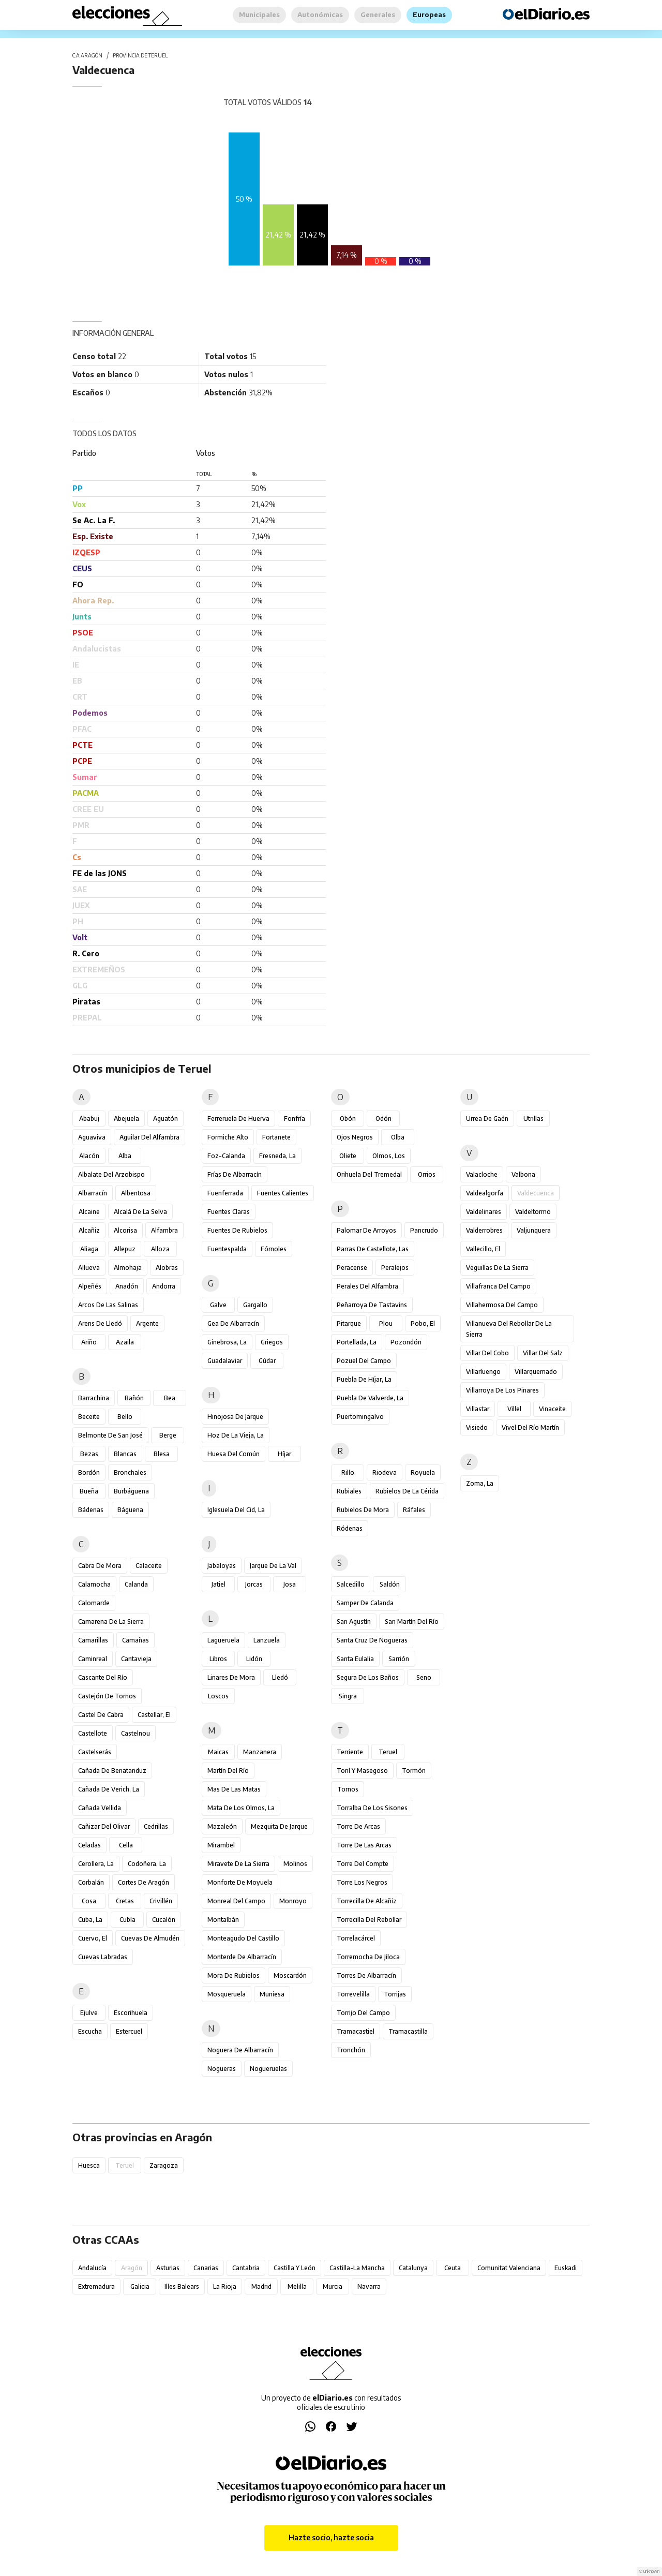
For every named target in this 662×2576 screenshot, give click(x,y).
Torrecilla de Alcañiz (367, 1901)
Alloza (160, 1249)
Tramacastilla (408, 2031)
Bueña (89, 1491)
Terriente (350, 1752)
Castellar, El (154, 1715)
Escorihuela (130, 2013)
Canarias (205, 2268)
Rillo (347, 1472)
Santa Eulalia (355, 1659)
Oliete (347, 1156)
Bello (124, 1416)
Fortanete (276, 1137)
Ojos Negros (355, 1137)
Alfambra (164, 1230)
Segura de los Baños (368, 1677)
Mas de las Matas (234, 1789)
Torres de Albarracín (366, 1975)
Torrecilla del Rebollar (369, 1919)
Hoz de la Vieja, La (235, 1435)
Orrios (426, 1174)
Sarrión (398, 1659)
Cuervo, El (92, 1938)
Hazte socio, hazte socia (331, 2537)
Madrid (261, 2286)
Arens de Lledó (100, 1323)
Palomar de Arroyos (366, 1230)
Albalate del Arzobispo (111, 1174)
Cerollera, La (96, 1864)
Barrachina (93, 1398)
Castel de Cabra (101, 1715)
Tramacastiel (355, 2031)
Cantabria (246, 2268)
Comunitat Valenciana (508, 2268)
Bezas (89, 1454)
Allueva (89, 1267)
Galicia (139, 2286)
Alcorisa (125, 1230)
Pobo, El (423, 1323)
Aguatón (165, 1118)
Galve (218, 1305)
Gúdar (267, 1361)
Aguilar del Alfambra (149, 1137)
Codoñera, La (147, 1864)
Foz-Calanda (226, 1156)
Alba (124, 1156)
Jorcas (254, 1584)
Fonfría (294, 1118)
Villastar (477, 1409)
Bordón (89, 1472)
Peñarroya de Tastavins (372, 1305)
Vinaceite (552, 1409)
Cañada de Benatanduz (112, 1770)
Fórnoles (274, 1249)
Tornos (347, 1789)
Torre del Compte (362, 1864)
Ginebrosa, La (227, 1342)
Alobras (167, 1267)
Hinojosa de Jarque (235, 1416)
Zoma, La (479, 1483)
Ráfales (414, 1510)
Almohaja (128, 1267)
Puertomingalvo (360, 1416)
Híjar (284, 1454)
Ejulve (89, 2013)
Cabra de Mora (100, 1566)
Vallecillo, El (483, 1249)
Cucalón (163, 1919)
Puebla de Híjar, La (364, 1379)
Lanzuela (266, 1640)
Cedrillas (156, 1826)
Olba (397, 1137)
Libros (218, 1659)
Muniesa (272, 1994)
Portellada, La (357, 1342)
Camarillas (93, 1640)
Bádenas (90, 1510)
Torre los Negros (362, 1882)
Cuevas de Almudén (150, 1938)
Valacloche (482, 1174)
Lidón (254, 1659)
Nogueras (221, 2068)
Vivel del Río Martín (530, 1427)
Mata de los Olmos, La (241, 1808)
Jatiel (218, 1584)
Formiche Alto (227, 1137)
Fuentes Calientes (282, 1193)
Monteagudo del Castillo (243, 1938)
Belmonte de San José (110, 1435)
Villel (514, 1409)
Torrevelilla (353, 1994)
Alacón (89, 1156)
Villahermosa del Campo (502, 1305)
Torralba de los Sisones (372, 1808)
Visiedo (477, 1427)
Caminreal (92, 1659)
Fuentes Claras (228, 1212)
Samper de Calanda (365, 1603)
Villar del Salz (543, 1353)
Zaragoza (163, 2165)
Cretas (125, 1901)
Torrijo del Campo (363, 2013)
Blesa (162, 1454)
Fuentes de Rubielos (237, 1230)
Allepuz (125, 1249)
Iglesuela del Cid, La (236, 1510)
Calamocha (94, 1584)
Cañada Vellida (99, 1808)
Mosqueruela (226, 1994)
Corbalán (91, 1882)
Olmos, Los (388, 1156)
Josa (289, 1584)
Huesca (89, 2165)
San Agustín (354, 1621)
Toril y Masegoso (362, 1770)
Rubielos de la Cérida (407, 1491)
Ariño (89, 1342)
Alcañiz (89, 1230)
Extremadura (96, 2286)
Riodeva (384, 1472)
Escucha (90, 2031)
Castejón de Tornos (107, 1696)
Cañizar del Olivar (104, 1826)
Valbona (523, 1174)
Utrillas (533, 1118)
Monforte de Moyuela (240, 1882)
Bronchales (130, 1472)
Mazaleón (222, 1826)
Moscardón (290, 1975)
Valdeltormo (533, 1212)
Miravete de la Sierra (238, 1864)
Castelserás (94, 1752)
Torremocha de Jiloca (368, 1957)
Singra (348, 1696)
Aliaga (89, 1249)
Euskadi (565, 2268)
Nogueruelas (268, 2068)
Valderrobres (484, 1230)
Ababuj (89, 1118)
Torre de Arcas (358, 1826)
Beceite (89, 1416)
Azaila (125, 1342)
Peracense (352, 1267)
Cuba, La (90, 1919)
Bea (169, 1398)
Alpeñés (89, 1286)
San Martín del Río (412, 1621)
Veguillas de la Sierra (497, 1267)
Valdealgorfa (484, 1193)
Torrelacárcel (356, 1938)
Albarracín (92, 1193)
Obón (348, 1118)
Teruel (388, 1752)
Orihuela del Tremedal (369, 1174)
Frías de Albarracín (234, 1174)
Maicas (218, 1752)
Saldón (390, 1584)
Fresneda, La (277, 1156)
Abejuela (126, 1118)
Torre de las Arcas (364, 1845)
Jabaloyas (221, 1566)
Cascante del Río (102, 1677)
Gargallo (255, 1305)
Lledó (280, 1677)
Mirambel (221, 1845)
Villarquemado (536, 1371)
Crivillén (160, 1901)
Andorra (163, 1286)
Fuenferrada (225, 1193)
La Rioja (224, 2286)
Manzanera (259, 1752)
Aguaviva (92, 1137)
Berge (167, 1435)
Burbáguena (131, 1491)
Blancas (125, 1454)
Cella (126, 1845)
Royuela (423, 1472)
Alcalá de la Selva (140, 1212)
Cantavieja (136, 1659)
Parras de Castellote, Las (373, 1249)
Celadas (89, 1845)
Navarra (369, 2286)
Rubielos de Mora (363, 1510)
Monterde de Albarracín (241, 1957)
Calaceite (149, 1566)
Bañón (134, 1398)
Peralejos (395, 1267)
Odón (383, 1118)
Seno (423, 1677)
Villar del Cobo (487, 1353)
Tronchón (351, 2050)
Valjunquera (534, 1230)
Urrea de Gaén (487, 1118)
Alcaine (89, 1212)
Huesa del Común (233, 1454)
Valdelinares (483, 1212)
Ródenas (350, 1528)
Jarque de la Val (273, 1566)
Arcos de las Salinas (108, 1305)
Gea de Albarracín (233, 1323)
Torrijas (395, 1994)
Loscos (218, 1696)
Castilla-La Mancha (357, 2268)
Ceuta (452, 2268)
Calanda (136, 1584)
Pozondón (406, 1342)
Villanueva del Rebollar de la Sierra (509, 1329)
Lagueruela (223, 1640)
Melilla (297, 2286)
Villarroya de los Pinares (502, 1390)
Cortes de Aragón (143, 1882)
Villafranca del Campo (498, 1286)
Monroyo (293, 1901)
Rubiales (349, 1491)
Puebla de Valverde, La (370, 1398)
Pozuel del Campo (364, 1361)
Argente (147, 1323)
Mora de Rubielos (233, 1975)
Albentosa (136, 1193)
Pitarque (349, 1323)
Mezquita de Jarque (279, 1826)
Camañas (135, 1640)
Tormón (414, 1770)
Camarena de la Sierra (111, 1621)
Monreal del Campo (236, 1901)
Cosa (89, 1901)
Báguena (130, 1510)
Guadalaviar (224, 1361)
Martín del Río (228, 1770)
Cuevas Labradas (102, 1957)
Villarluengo (483, 1371)
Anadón (126, 1286)
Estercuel (129, 2031)
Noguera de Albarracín (240, 2050)
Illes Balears (181, 2286)
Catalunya (413, 2268)
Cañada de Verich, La (108, 1789)
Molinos (295, 1864)
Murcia (332, 2286)
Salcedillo (351, 1584)
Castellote (92, 1733)
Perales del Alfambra (367, 1286)
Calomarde (94, 1603)
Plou (386, 1323)
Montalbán (223, 1919)
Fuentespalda (227, 1249)
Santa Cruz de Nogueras (372, 1640)
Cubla (127, 1919)
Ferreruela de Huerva (238, 1118)
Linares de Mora (231, 1677)
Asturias (167, 2268)
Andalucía (92, 2268)
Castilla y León (294, 2268)
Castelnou (135, 1733)
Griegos (272, 1342)
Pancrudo (424, 1230)
